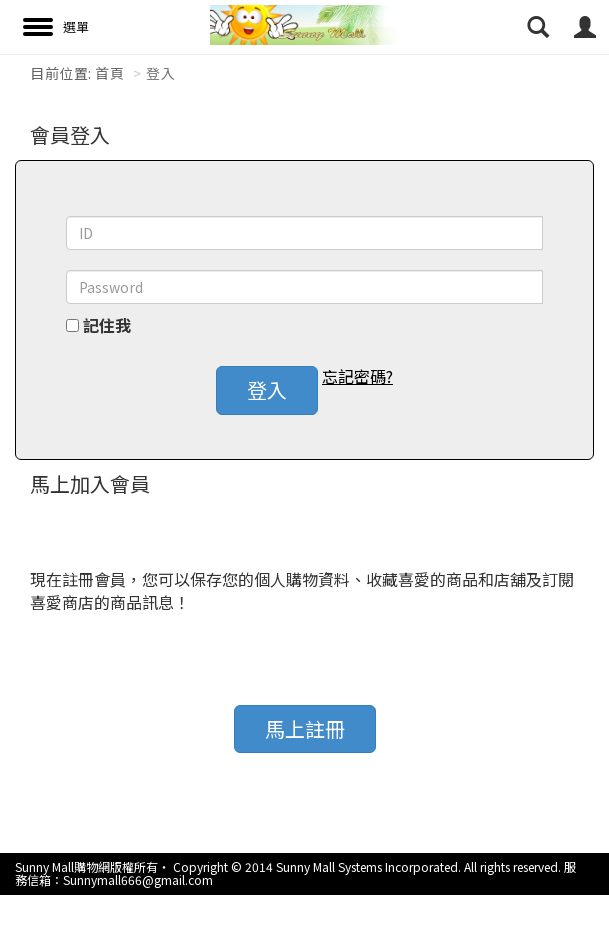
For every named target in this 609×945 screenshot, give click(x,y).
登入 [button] (267, 389)
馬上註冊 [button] (305, 728)
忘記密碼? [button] (357, 376)
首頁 (109, 73)
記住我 (107, 325)
